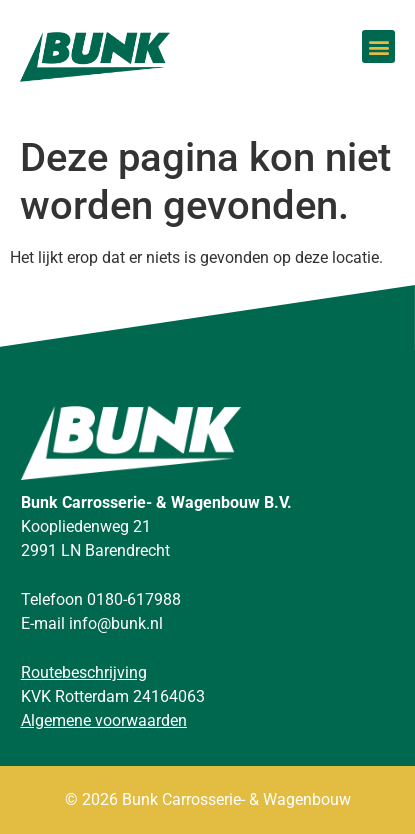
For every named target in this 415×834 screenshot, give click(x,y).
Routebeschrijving (84, 672)
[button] (378, 46)
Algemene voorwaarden (104, 720)
